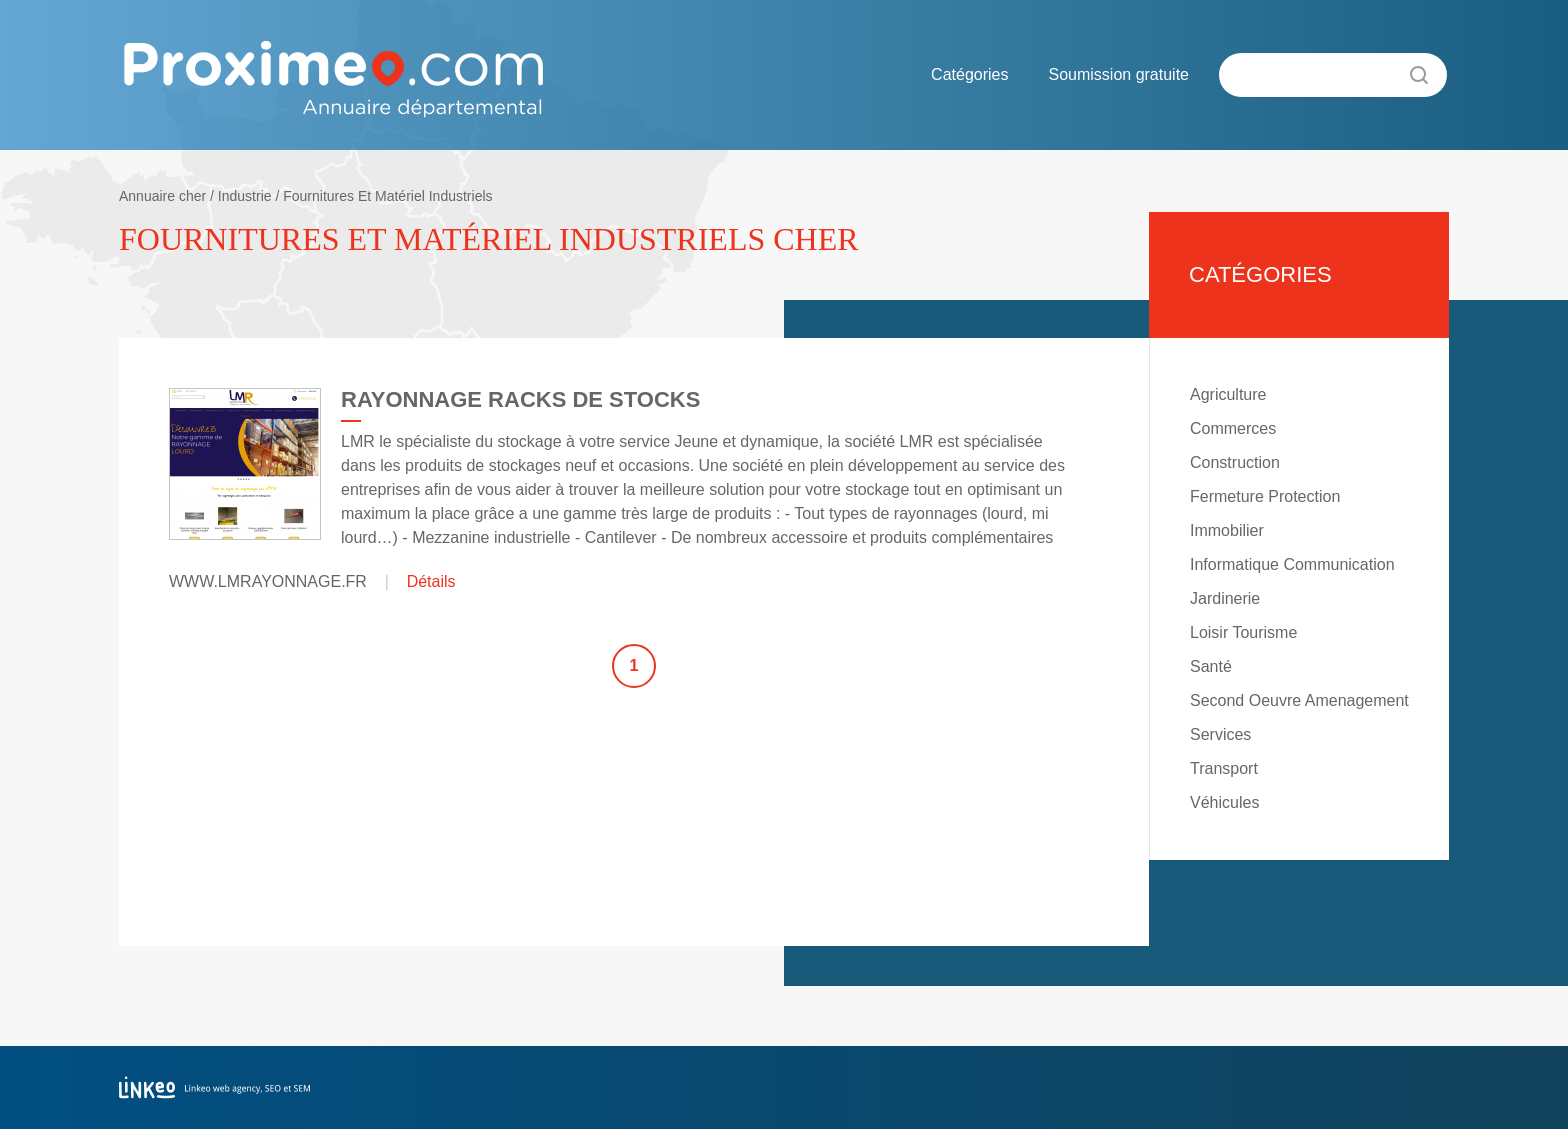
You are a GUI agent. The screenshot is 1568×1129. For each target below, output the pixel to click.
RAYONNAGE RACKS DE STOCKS (520, 399)
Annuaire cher (162, 196)
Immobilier (1227, 530)
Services (1220, 734)
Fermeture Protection (1265, 496)
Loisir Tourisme (1243, 632)
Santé (1211, 666)
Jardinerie (1225, 598)
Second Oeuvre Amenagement (1299, 700)
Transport (1224, 768)
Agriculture (1228, 394)
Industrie (245, 196)
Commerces (1233, 428)
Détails (431, 581)
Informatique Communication (1292, 564)
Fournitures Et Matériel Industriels (387, 196)
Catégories (969, 74)
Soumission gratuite (1118, 74)
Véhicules (1224, 802)
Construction (1235, 462)
